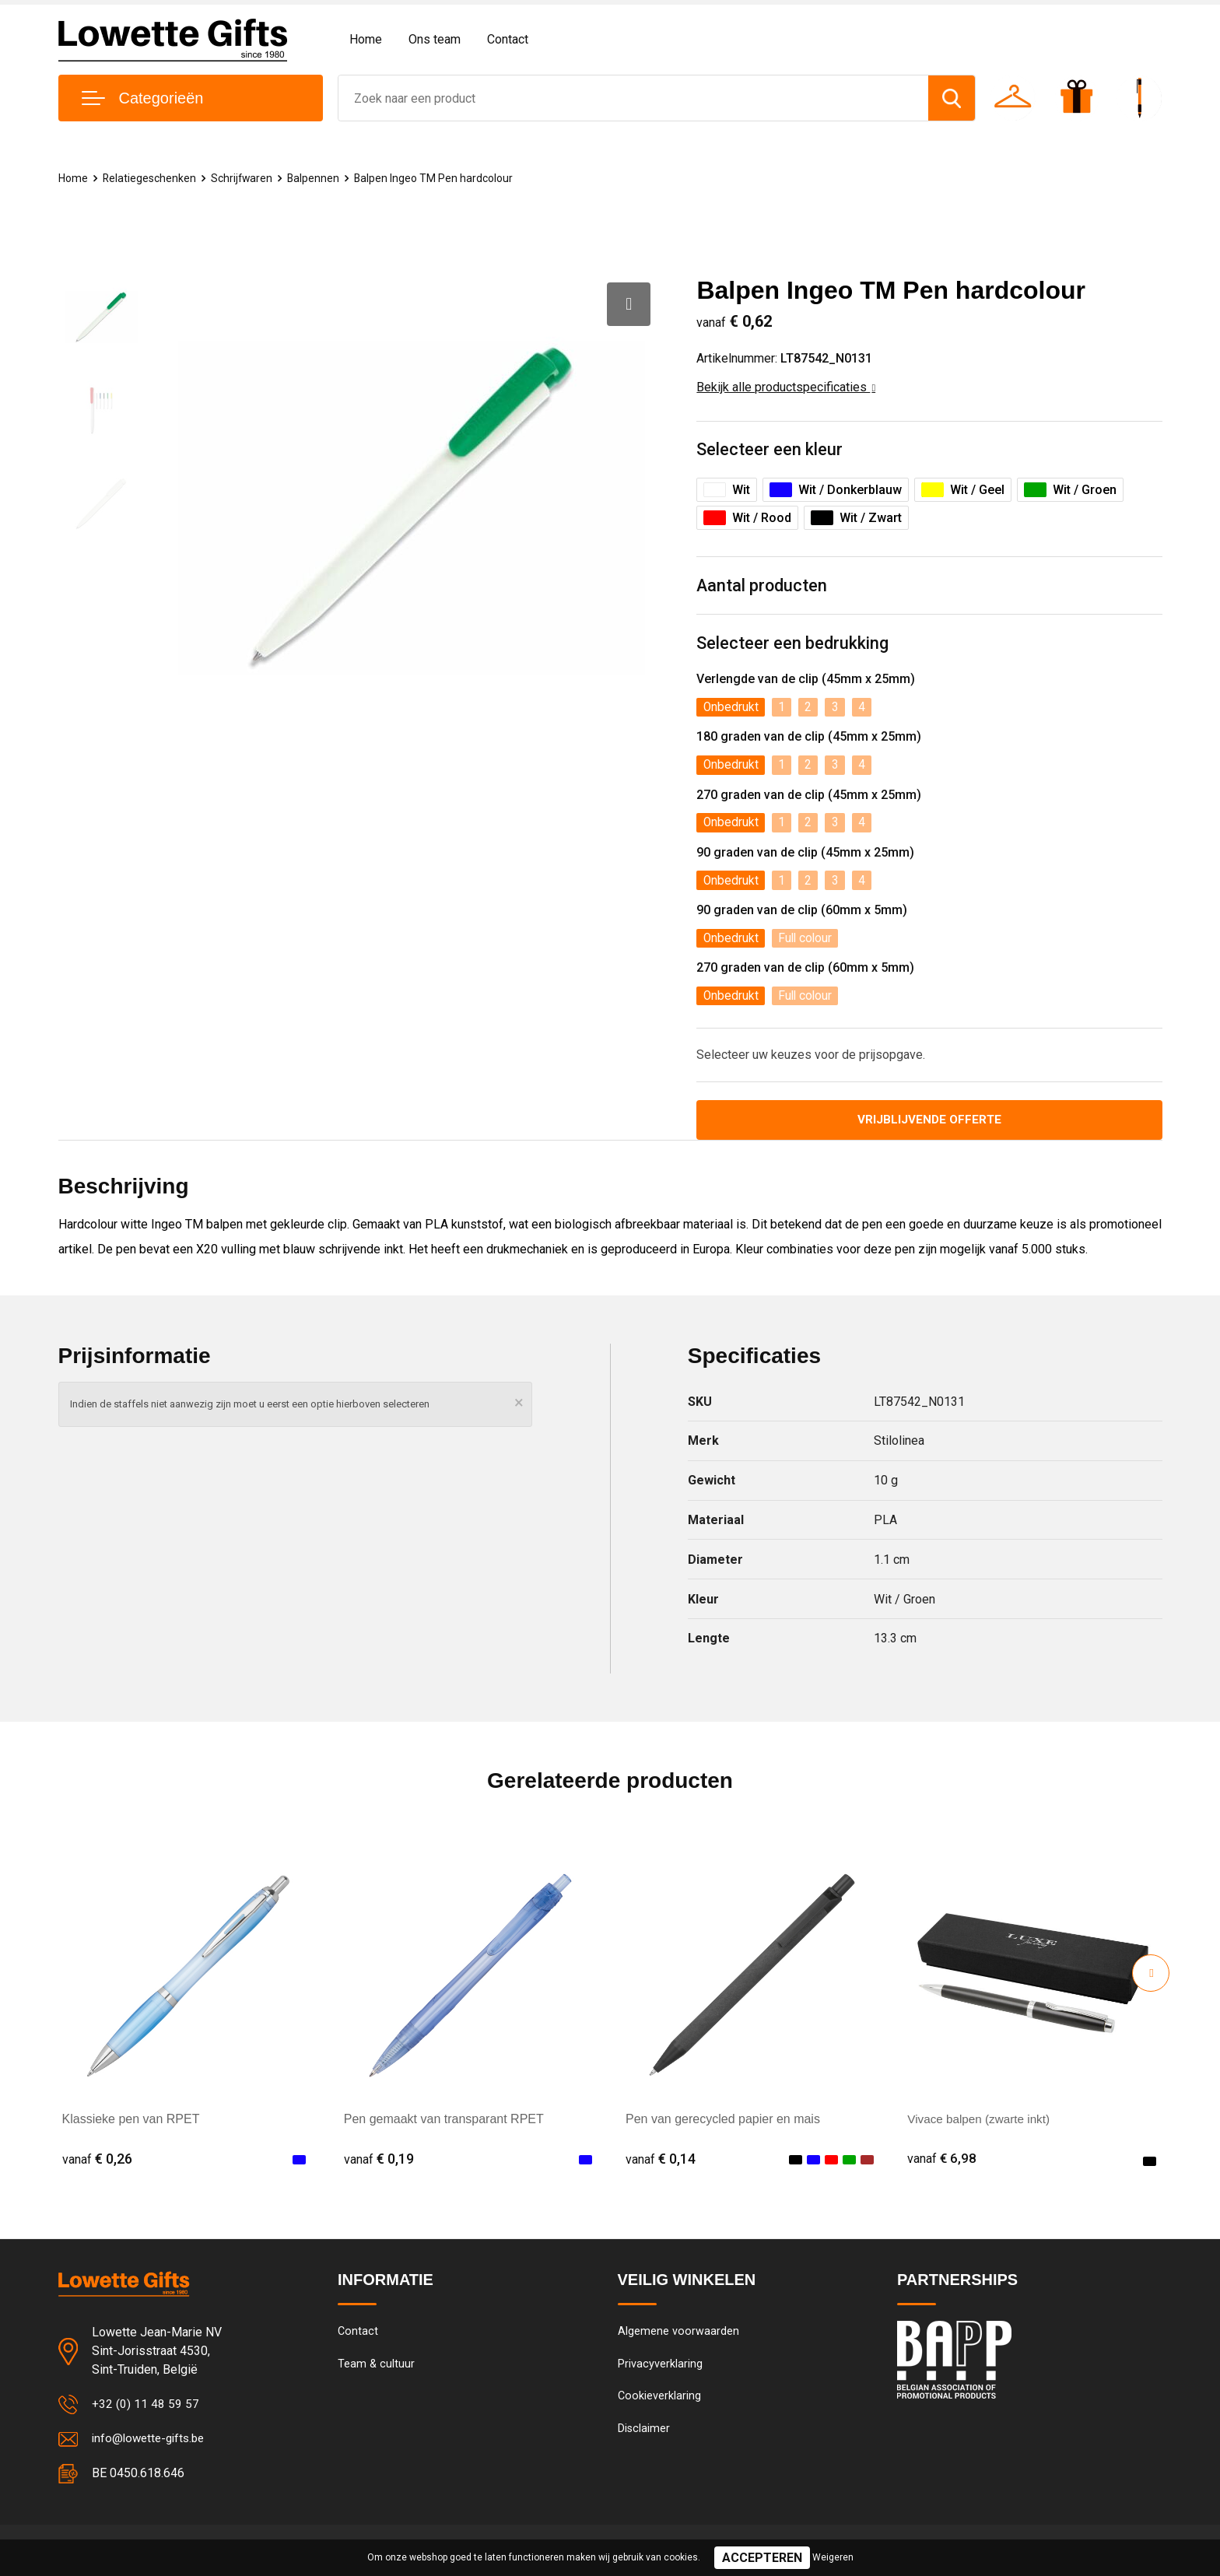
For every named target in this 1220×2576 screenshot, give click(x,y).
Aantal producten (762, 587)
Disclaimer (644, 2438)
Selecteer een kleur (769, 450)
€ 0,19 (379, 2165)
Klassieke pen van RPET (131, 2125)
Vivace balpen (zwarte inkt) (982, 2125)
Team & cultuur (376, 2371)
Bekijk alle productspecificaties (785, 387)
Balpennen (319, 178)
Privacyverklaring (660, 2371)
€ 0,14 (661, 2165)
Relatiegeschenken (152, 178)
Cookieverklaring (660, 2405)
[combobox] (633, 98)
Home (365, 39)
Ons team (434, 39)
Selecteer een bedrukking (792, 645)
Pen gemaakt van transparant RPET (444, 2125)
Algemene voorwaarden (678, 2338)
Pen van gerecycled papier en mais (723, 2125)
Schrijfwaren (247, 178)
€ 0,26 (97, 2165)
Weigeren (833, 2557)
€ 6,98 (942, 2165)
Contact (507, 39)
